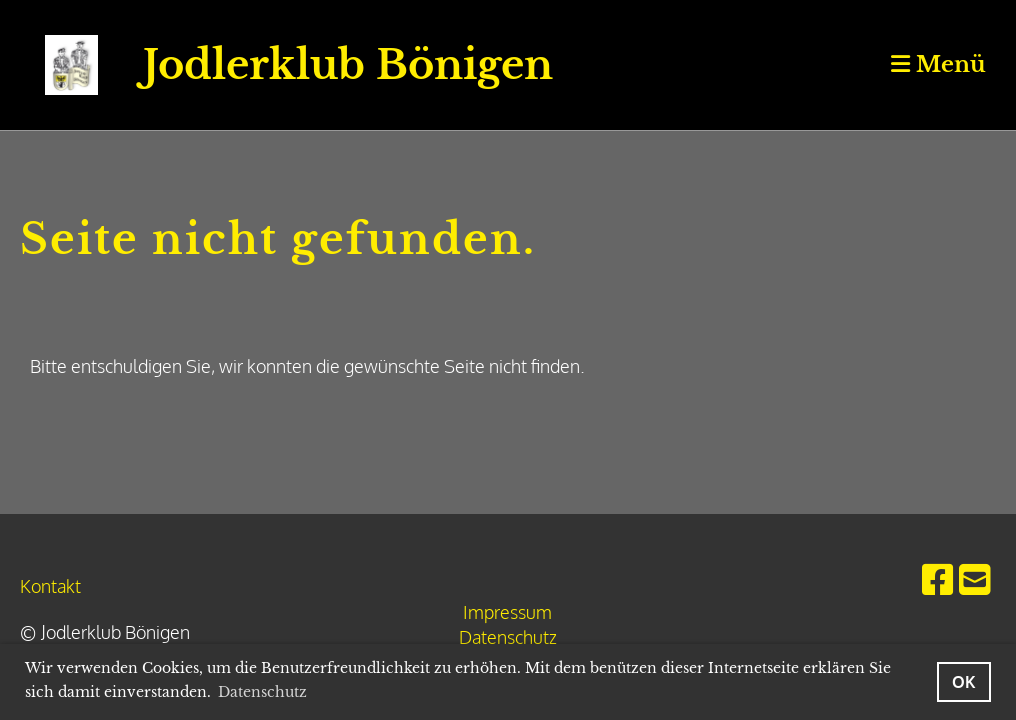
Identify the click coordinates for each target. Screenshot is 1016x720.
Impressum (507, 612)
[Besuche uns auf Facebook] (938, 578)
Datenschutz (508, 637)
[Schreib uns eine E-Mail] (975, 578)
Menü (938, 64)
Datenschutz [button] (262, 692)
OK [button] (964, 681)
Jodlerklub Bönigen (348, 65)
